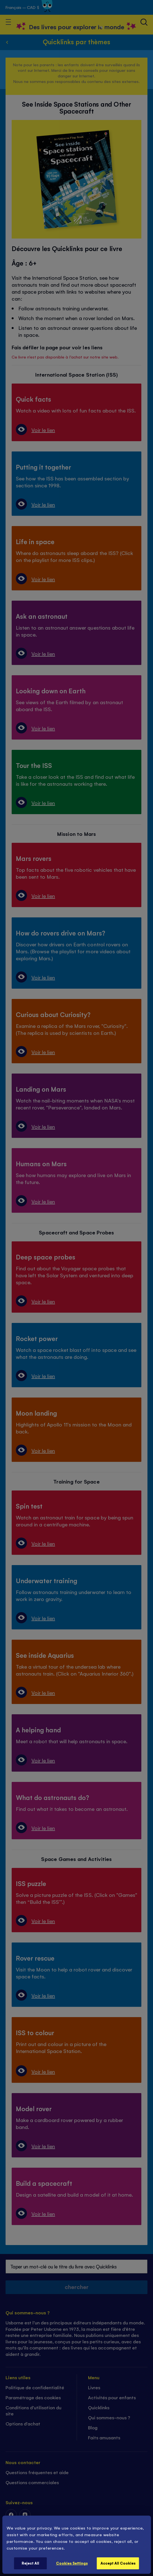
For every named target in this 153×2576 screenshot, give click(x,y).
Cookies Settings (72, 2563)
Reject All (30, 2563)
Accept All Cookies (118, 2563)
